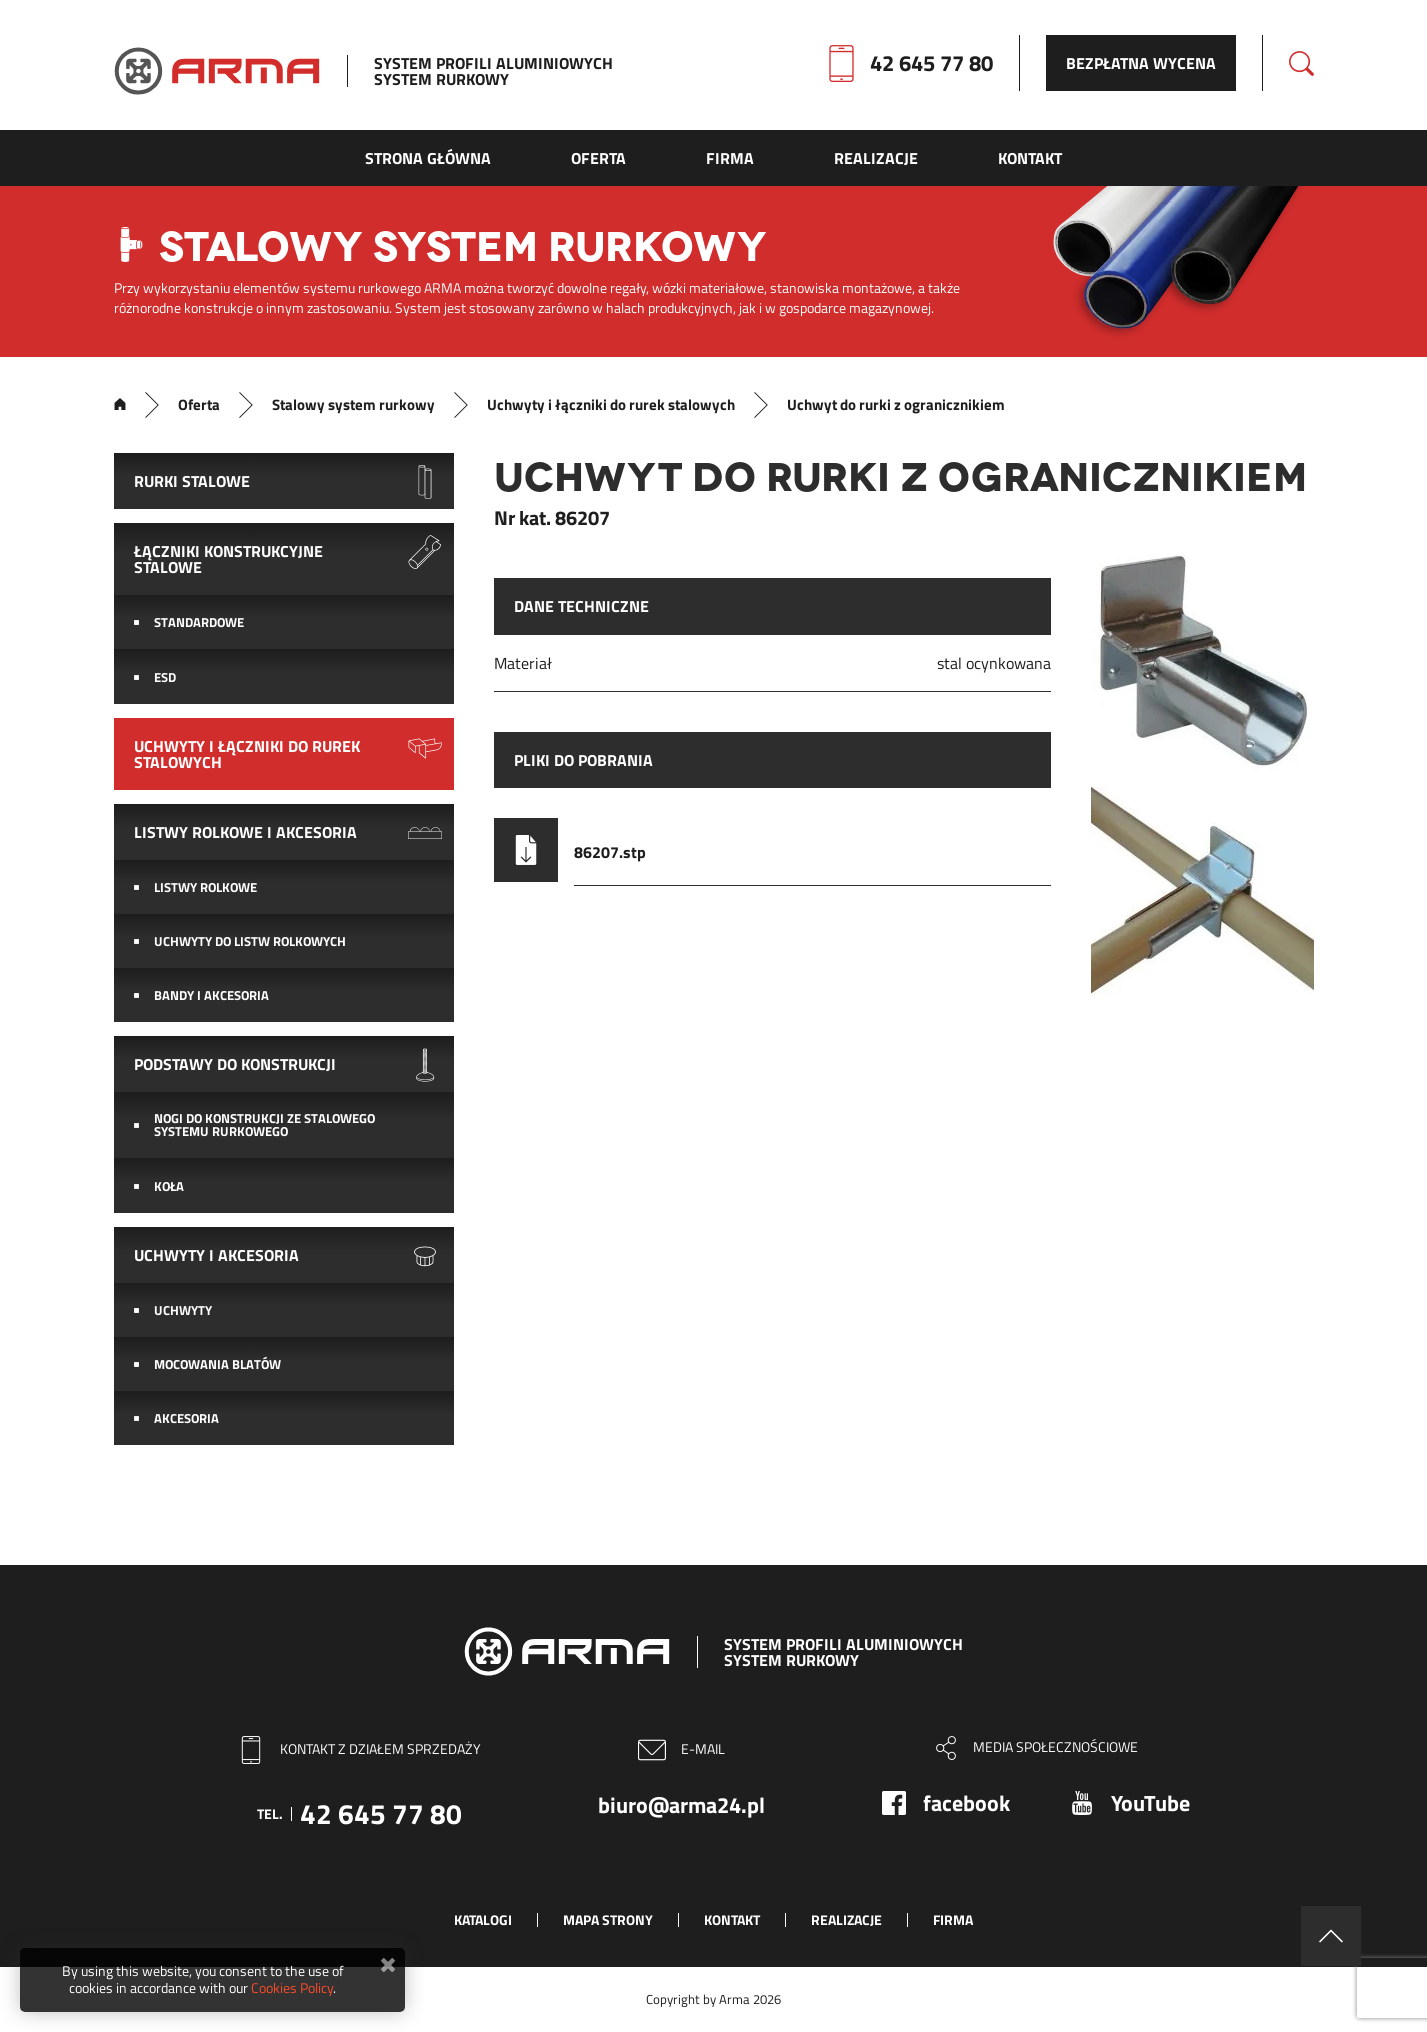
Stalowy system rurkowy (353, 405)
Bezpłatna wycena (1141, 63)
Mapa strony (608, 1919)
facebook (966, 1803)
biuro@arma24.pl (681, 1805)
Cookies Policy (292, 1987)
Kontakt (732, 1919)
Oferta (199, 405)
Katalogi (483, 1919)
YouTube (1150, 1803)
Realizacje (846, 1919)
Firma (953, 1919)
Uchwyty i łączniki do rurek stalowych (611, 405)
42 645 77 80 (931, 63)
